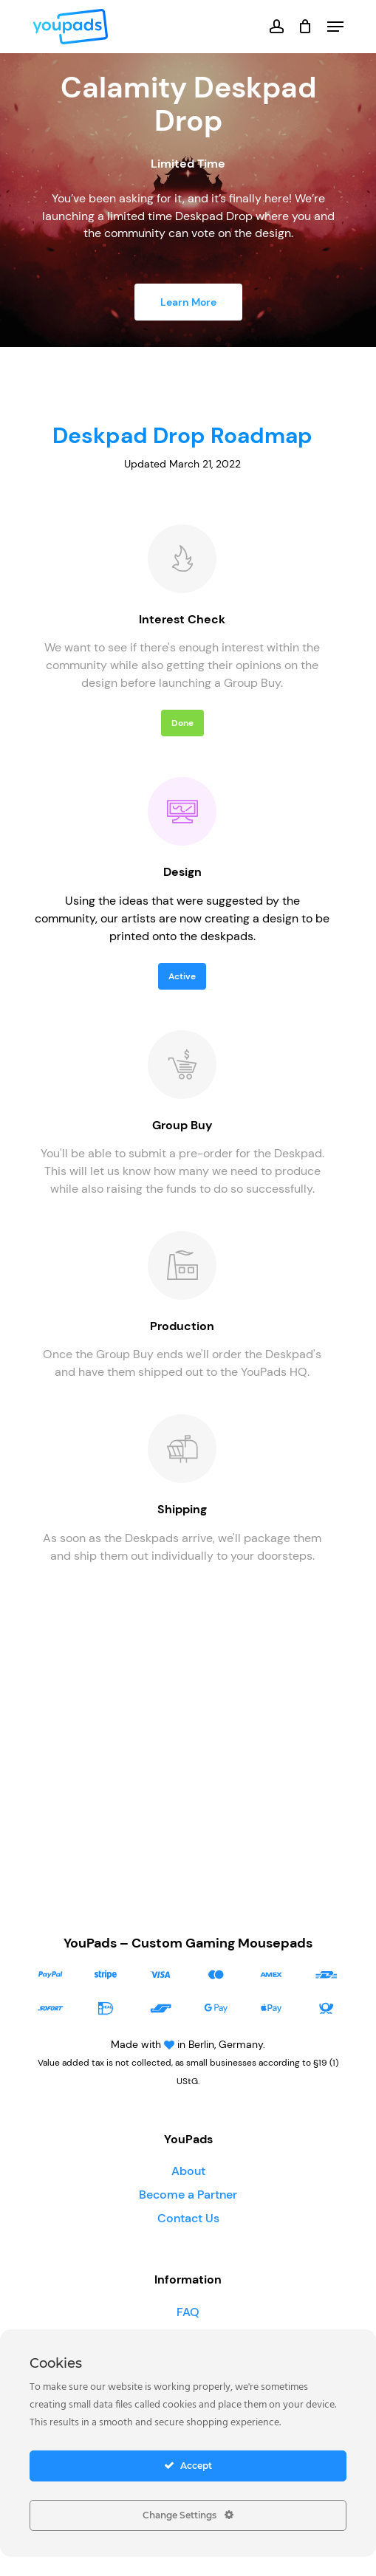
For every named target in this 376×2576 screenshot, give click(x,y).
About (188, 2171)
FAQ (188, 2312)
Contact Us (188, 2218)
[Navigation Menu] (335, 26)
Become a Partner (188, 2194)
